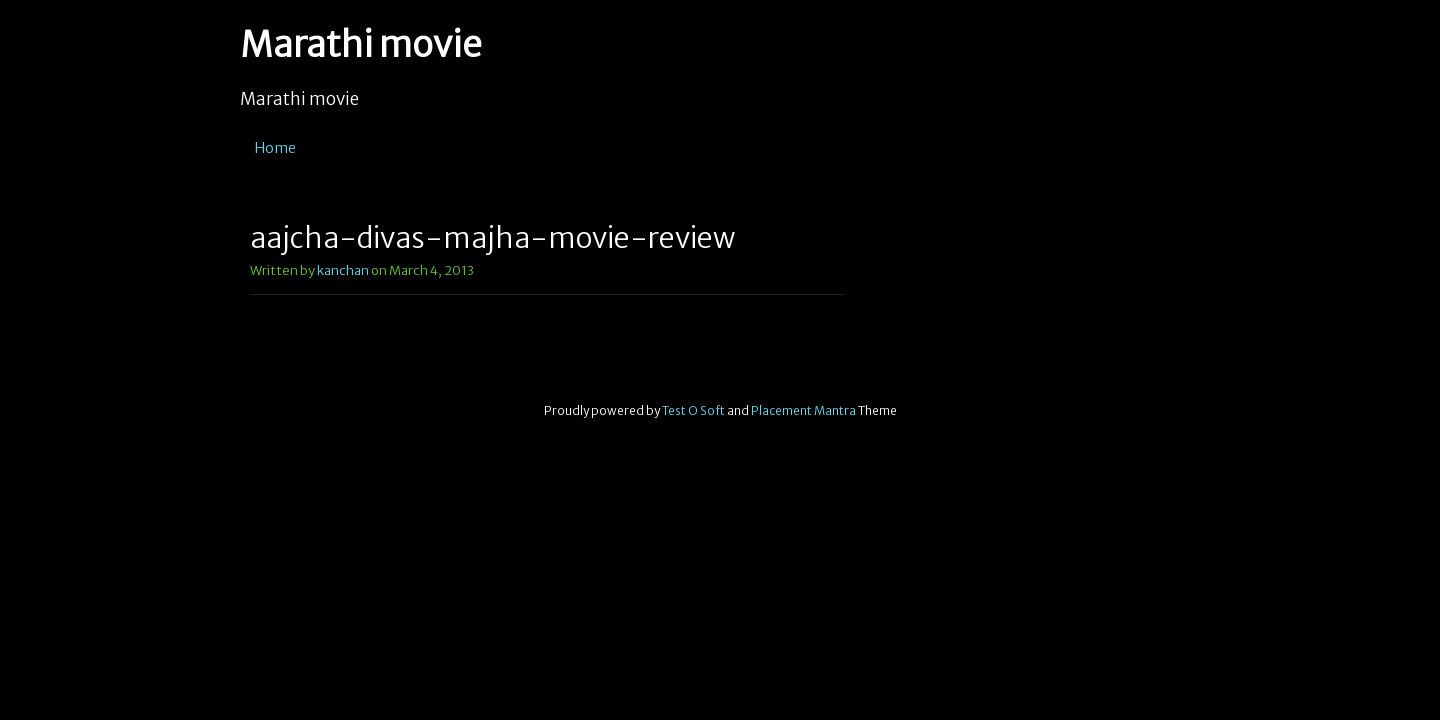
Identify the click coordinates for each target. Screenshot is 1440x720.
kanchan (343, 270)
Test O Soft (693, 410)
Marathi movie (361, 45)
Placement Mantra (803, 410)
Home (275, 148)
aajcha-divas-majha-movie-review (492, 238)
